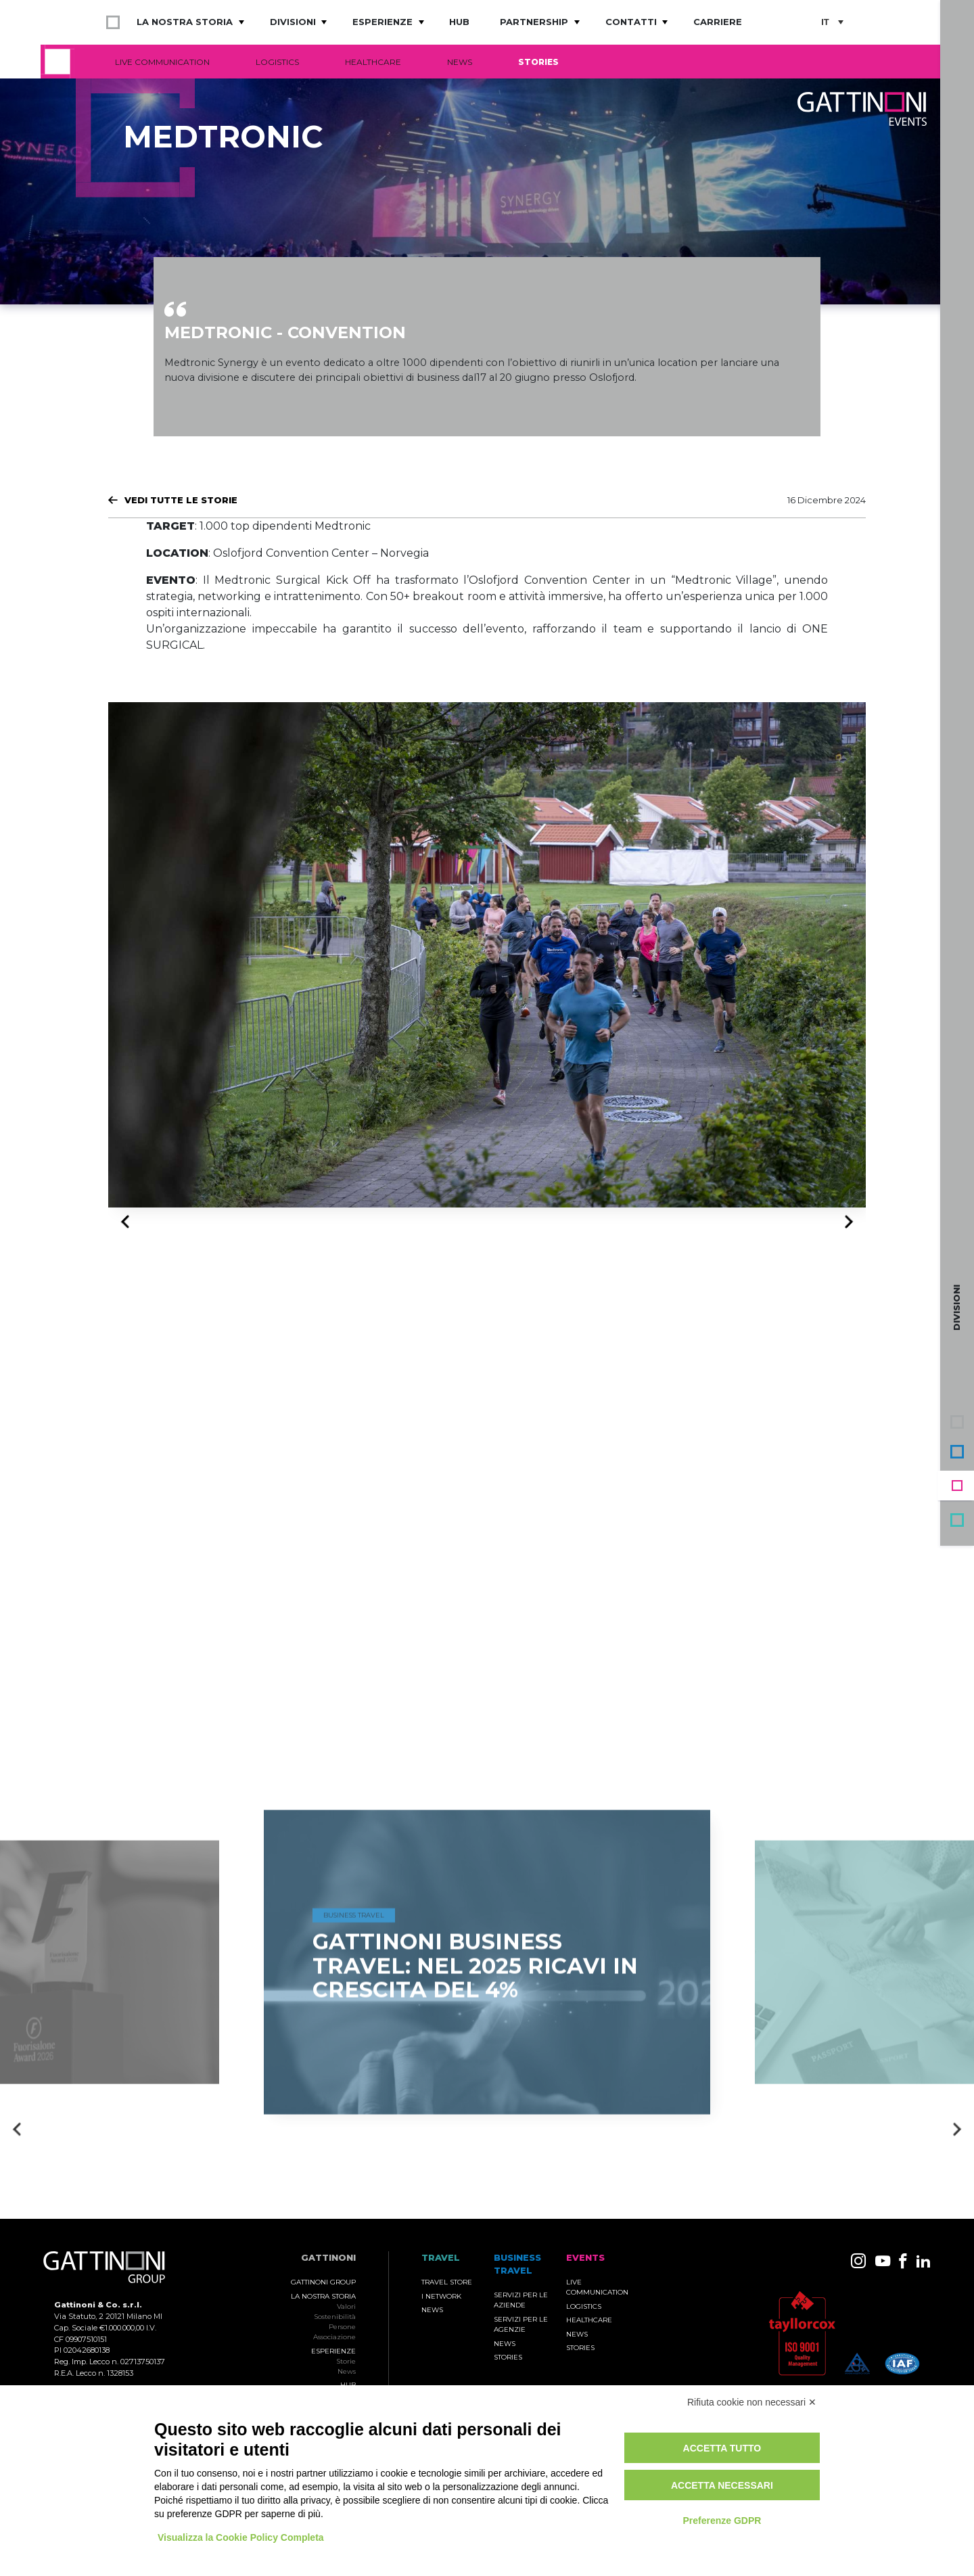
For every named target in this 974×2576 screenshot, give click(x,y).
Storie (346, 2361)
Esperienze (382, 21)
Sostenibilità (335, 2316)
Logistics (277, 62)
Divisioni (293, 21)
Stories (538, 62)
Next (845, 1221)
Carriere (717, 21)
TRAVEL (440, 2258)
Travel (957, 1520)
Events (957, 1485)
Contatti (631, 21)
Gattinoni (328, 2258)
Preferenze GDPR (721, 2520)
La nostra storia (185, 21)
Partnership (534, 21)
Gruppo (957, 1422)
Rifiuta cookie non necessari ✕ (751, 2402)
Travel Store (446, 2282)
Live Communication (162, 62)
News (459, 62)
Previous (128, 1222)
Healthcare (373, 62)
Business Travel (957, 1451)
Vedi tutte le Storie (180, 500)
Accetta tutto (722, 2448)
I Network (441, 2296)
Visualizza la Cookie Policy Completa (241, 2537)
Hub (459, 21)
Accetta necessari (722, 2485)
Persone (342, 2326)
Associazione (334, 2336)
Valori (346, 2306)
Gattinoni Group (323, 2282)
